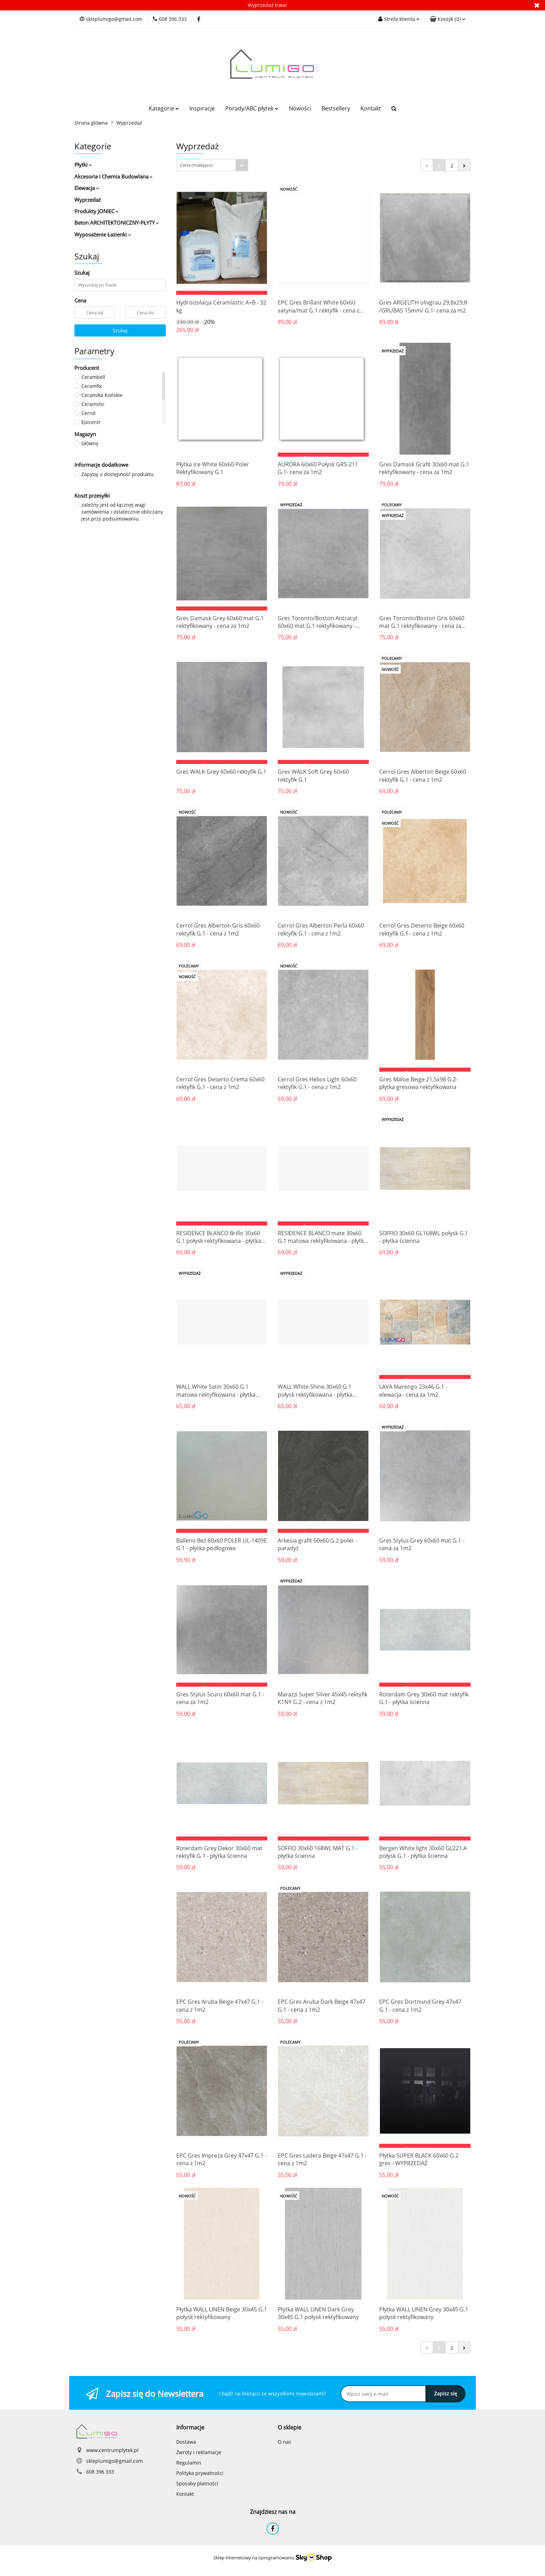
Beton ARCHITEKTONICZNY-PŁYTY (116, 222)
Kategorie (164, 108)
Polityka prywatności (199, 2473)
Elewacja (86, 187)
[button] (448, 19)
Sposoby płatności (197, 2483)
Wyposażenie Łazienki (102, 234)
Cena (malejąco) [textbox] (196, 165)
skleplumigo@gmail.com (114, 2461)
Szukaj (120, 330)
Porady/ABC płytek (251, 108)
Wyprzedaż (87, 199)
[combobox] (212, 165)
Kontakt (370, 108)
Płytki (83, 164)
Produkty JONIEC (96, 211)
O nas (284, 2441)
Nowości (300, 108)
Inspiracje (202, 108)
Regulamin (188, 2462)
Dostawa (186, 2441)
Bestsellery (336, 108)
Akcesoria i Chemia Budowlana (113, 176)
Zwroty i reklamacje (198, 2452)
